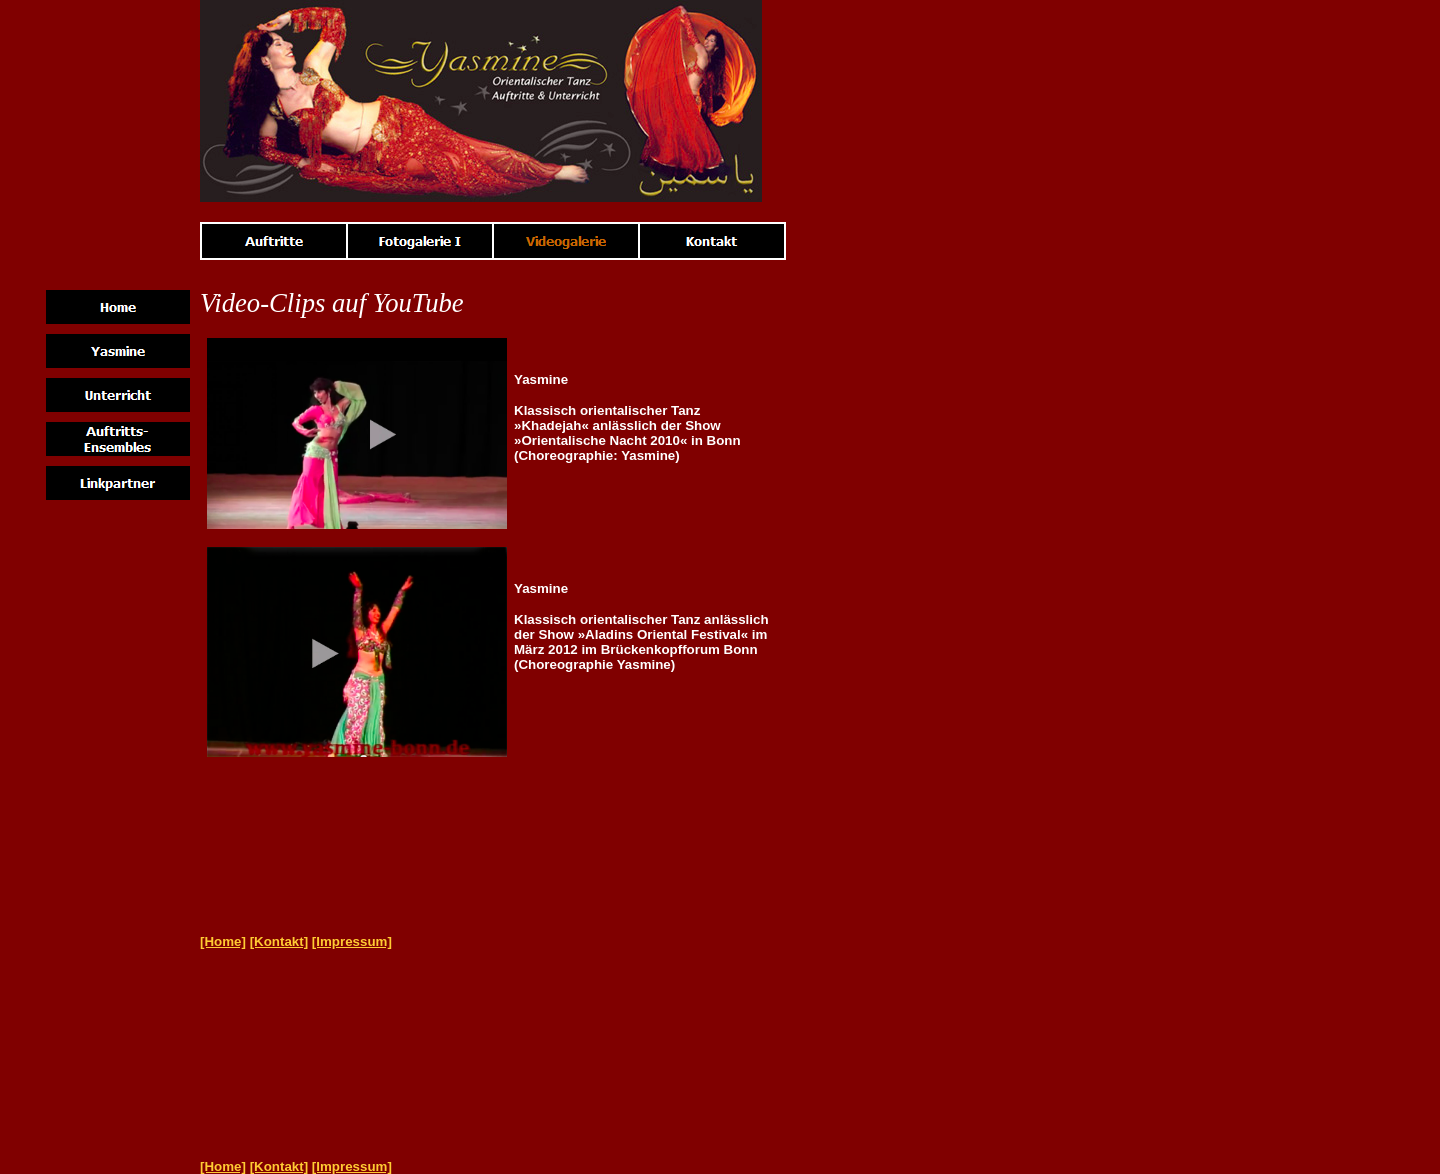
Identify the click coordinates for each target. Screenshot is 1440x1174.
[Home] (223, 941)
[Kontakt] (279, 941)
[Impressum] (352, 941)
